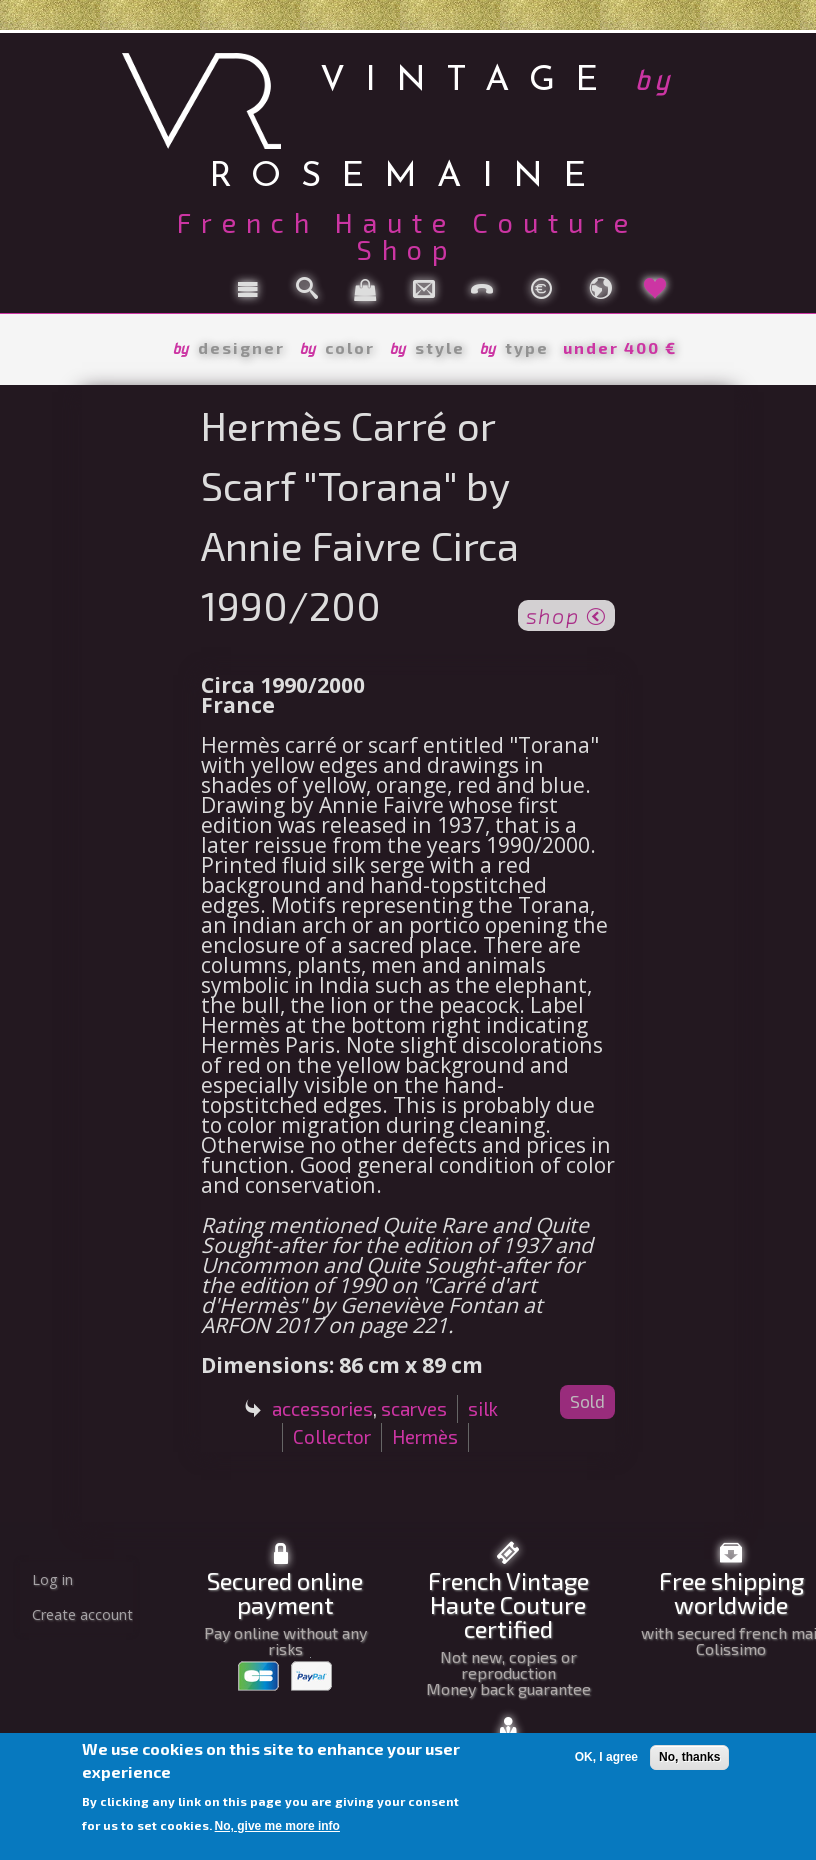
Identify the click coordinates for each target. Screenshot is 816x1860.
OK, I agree (606, 1757)
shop (566, 614)
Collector (332, 1436)
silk (483, 1408)
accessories (322, 1408)
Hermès (425, 1436)
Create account (82, 1614)
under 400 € (620, 347)
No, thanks (689, 1757)
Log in (52, 1579)
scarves (414, 1408)
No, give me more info (277, 1826)
